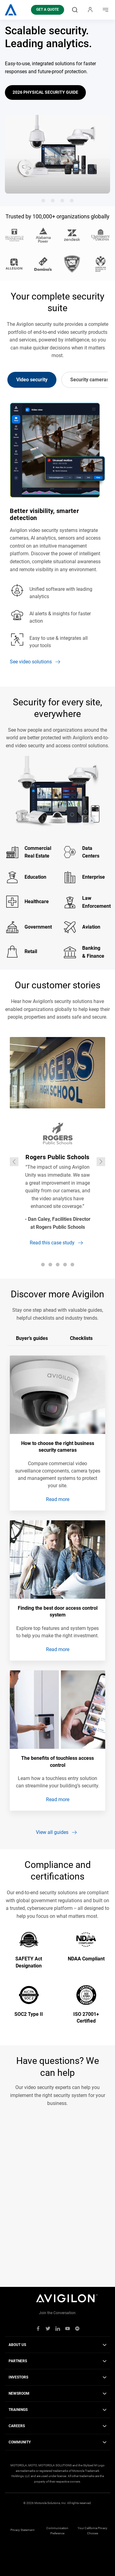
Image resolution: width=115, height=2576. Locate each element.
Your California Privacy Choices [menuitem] (92, 2530)
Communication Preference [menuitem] (57, 2530)
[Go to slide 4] (72, 201)
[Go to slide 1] (43, 201)
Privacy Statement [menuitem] (22, 2530)
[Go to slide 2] (53, 201)
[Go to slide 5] (72, 1265)
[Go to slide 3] (62, 201)
